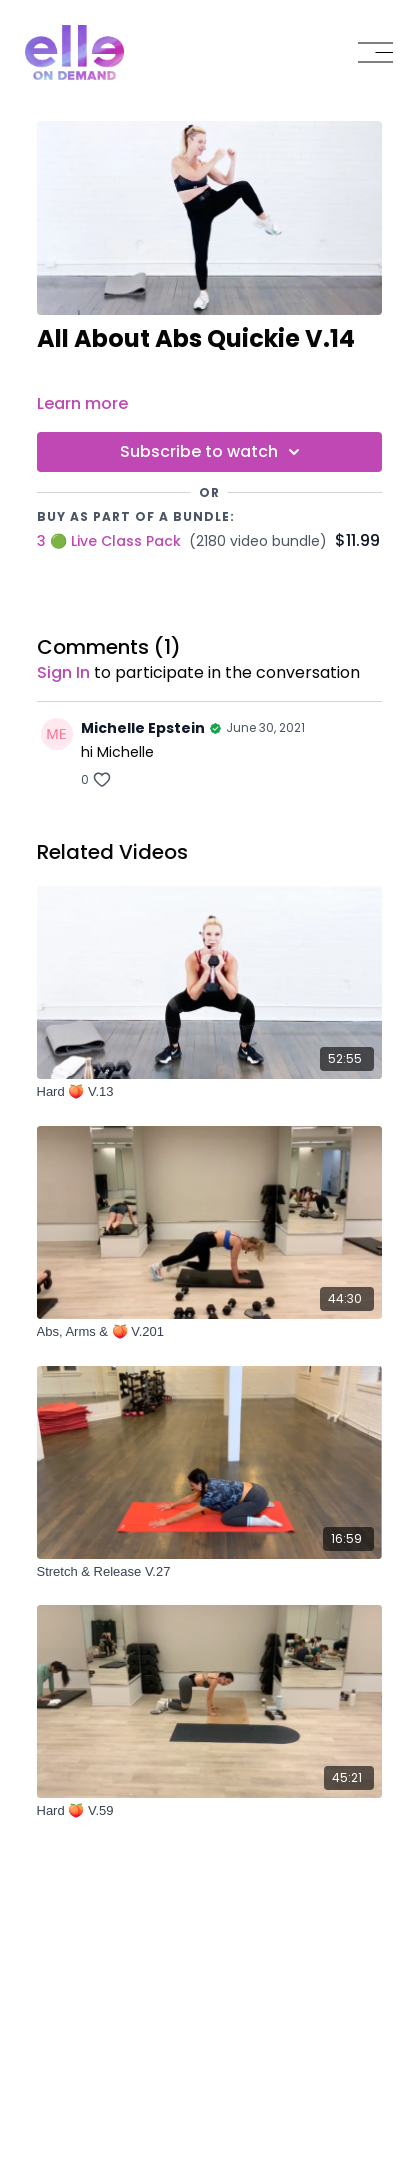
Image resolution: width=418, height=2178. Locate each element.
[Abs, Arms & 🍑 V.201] (209, 1332)
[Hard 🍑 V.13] (209, 1092)
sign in (63, 672)
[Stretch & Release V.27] (209, 1572)
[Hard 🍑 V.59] (209, 1811)
